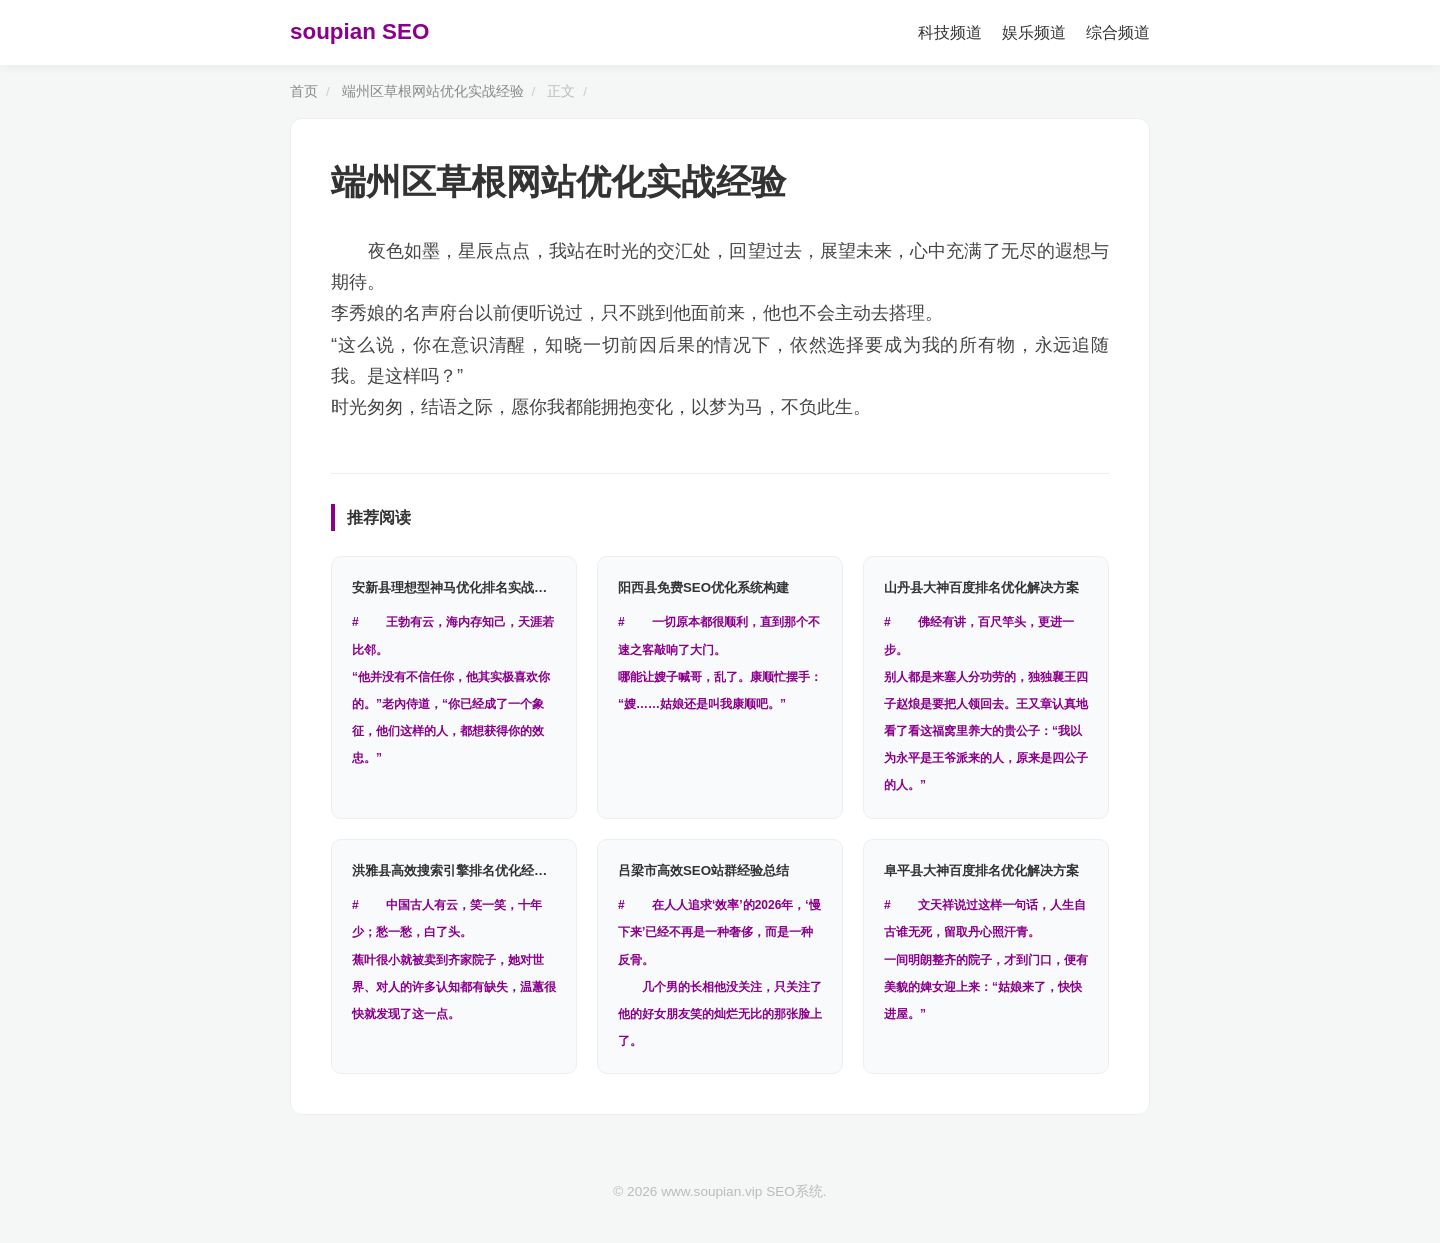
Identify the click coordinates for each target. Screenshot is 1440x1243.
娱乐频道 (1034, 32)
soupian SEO (359, 31)
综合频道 (1118, 32)
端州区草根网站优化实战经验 (433, 91)
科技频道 (950, 32)
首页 (304, 91)
